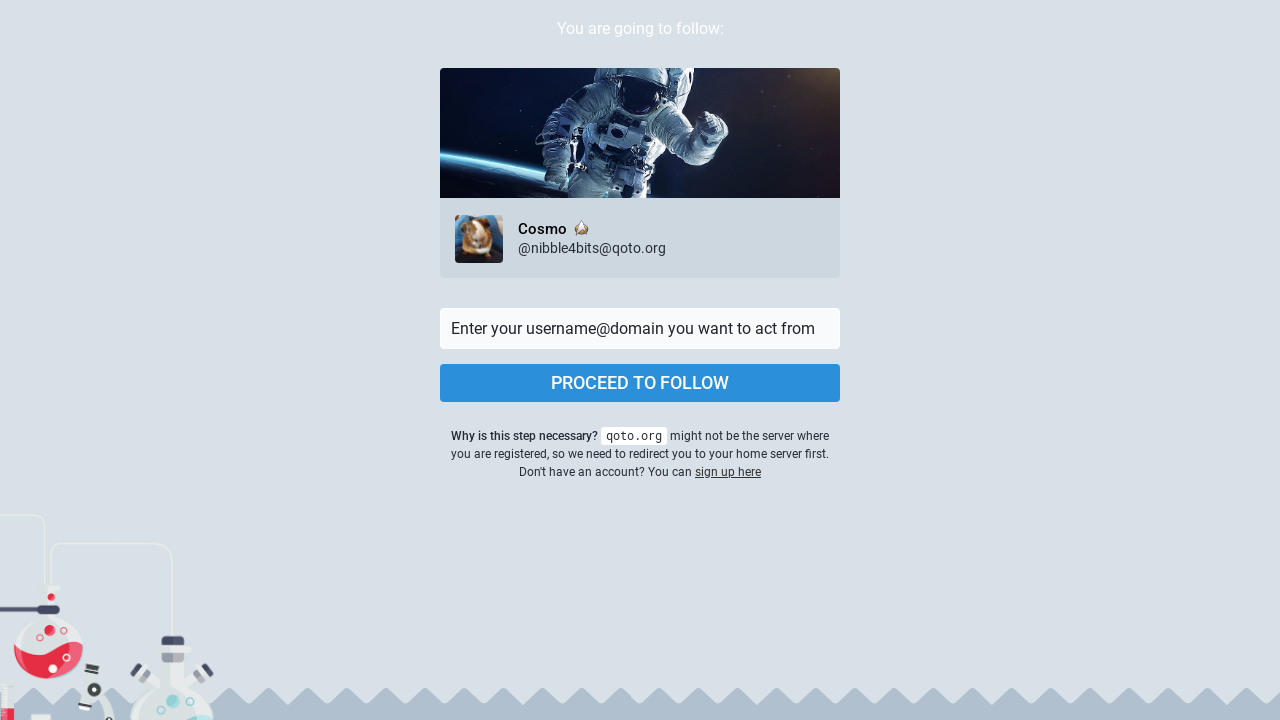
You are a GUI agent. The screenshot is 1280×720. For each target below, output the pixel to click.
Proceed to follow (640, 382)
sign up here (728, 472)
